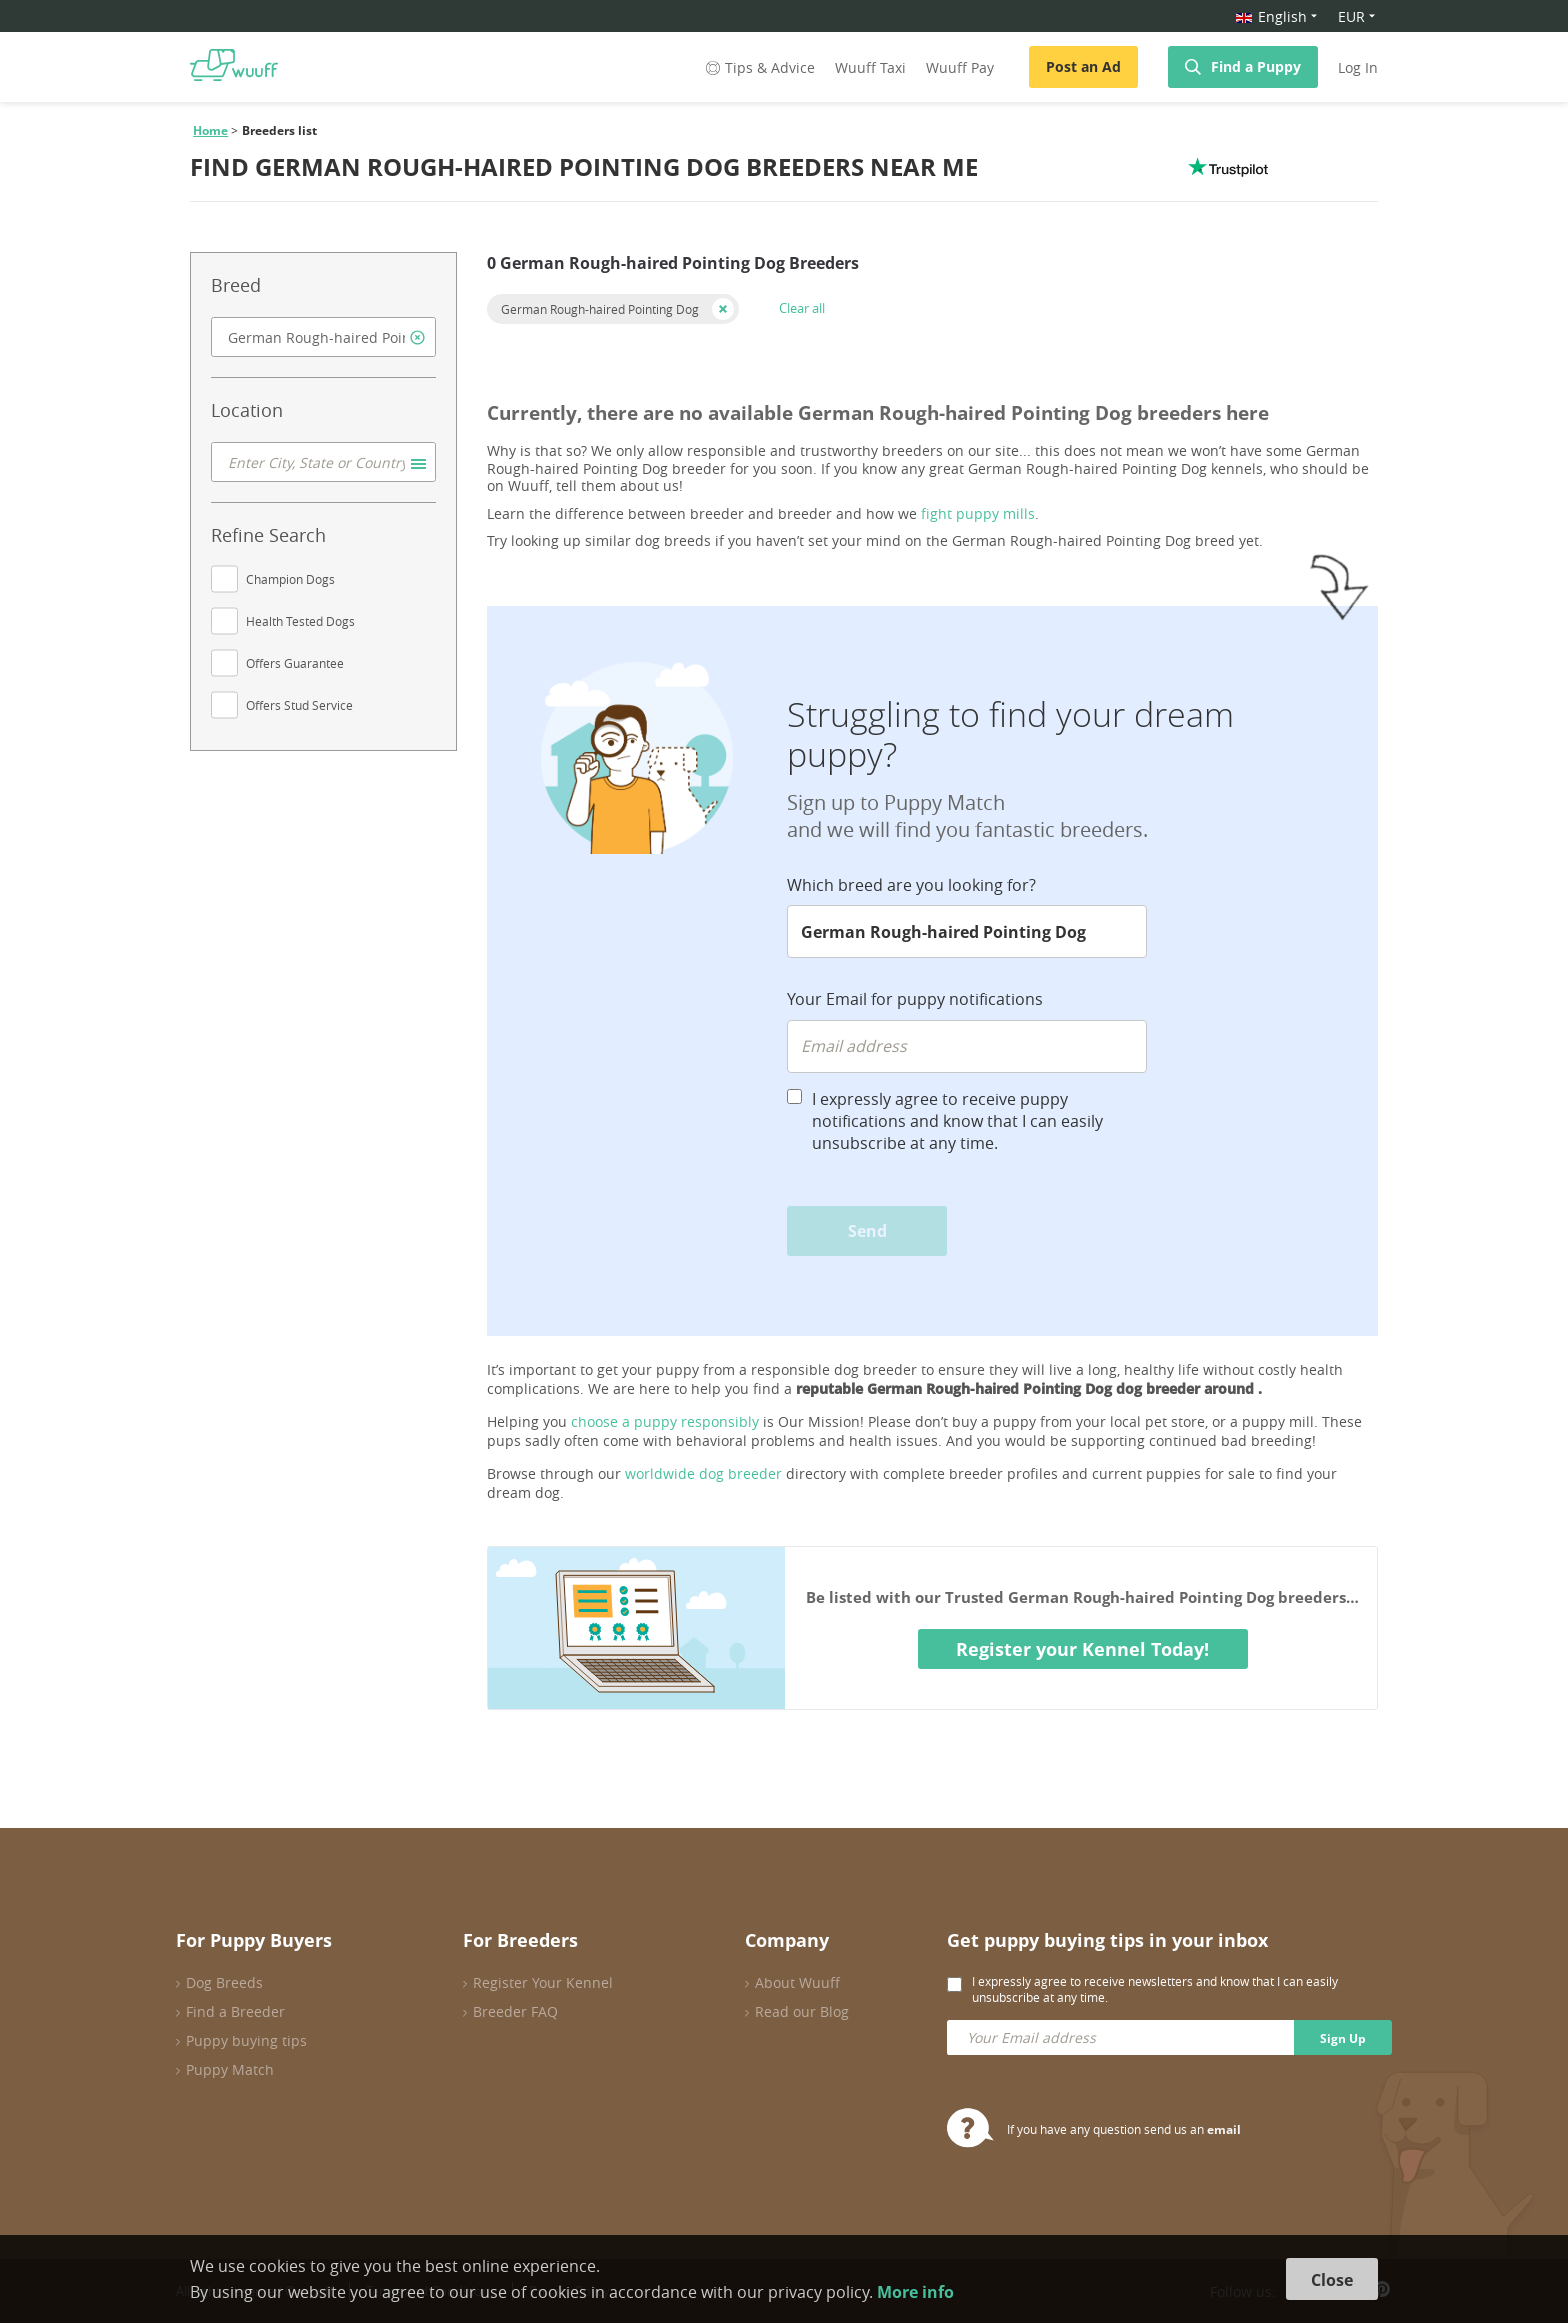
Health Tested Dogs (300, 621)
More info (915, 2292)
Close (1332, 2280)
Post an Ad (1083, 66)
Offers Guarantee (295, 663)
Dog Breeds (224, 1982)
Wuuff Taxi (870, 67)
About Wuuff (797, 1982)
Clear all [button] (802, 308)
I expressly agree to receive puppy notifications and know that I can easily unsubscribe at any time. (957, 1121)
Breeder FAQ (515, 2011)
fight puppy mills (978, 513)
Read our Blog (802, 2011)
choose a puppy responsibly (665, 1421)
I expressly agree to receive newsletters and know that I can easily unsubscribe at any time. (1155, 1989)
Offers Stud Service (299, 705)
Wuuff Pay (960, 67)
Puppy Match (230, 2069)
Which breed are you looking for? (911, 885)
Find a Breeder (235, 2011)
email (1224, 2129)
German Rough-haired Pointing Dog (600, 309)
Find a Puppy (1256, 66)
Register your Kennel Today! (1082, 1649)
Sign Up (1343, 2038)
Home (210, 130)
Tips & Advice (758, 67)
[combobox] (323, 337)
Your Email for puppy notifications (915, 999)
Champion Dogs (290, 579)
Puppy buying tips (246, 2040)
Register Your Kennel (543, 1982)
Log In (1358, 67)
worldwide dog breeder (703, 1473)
